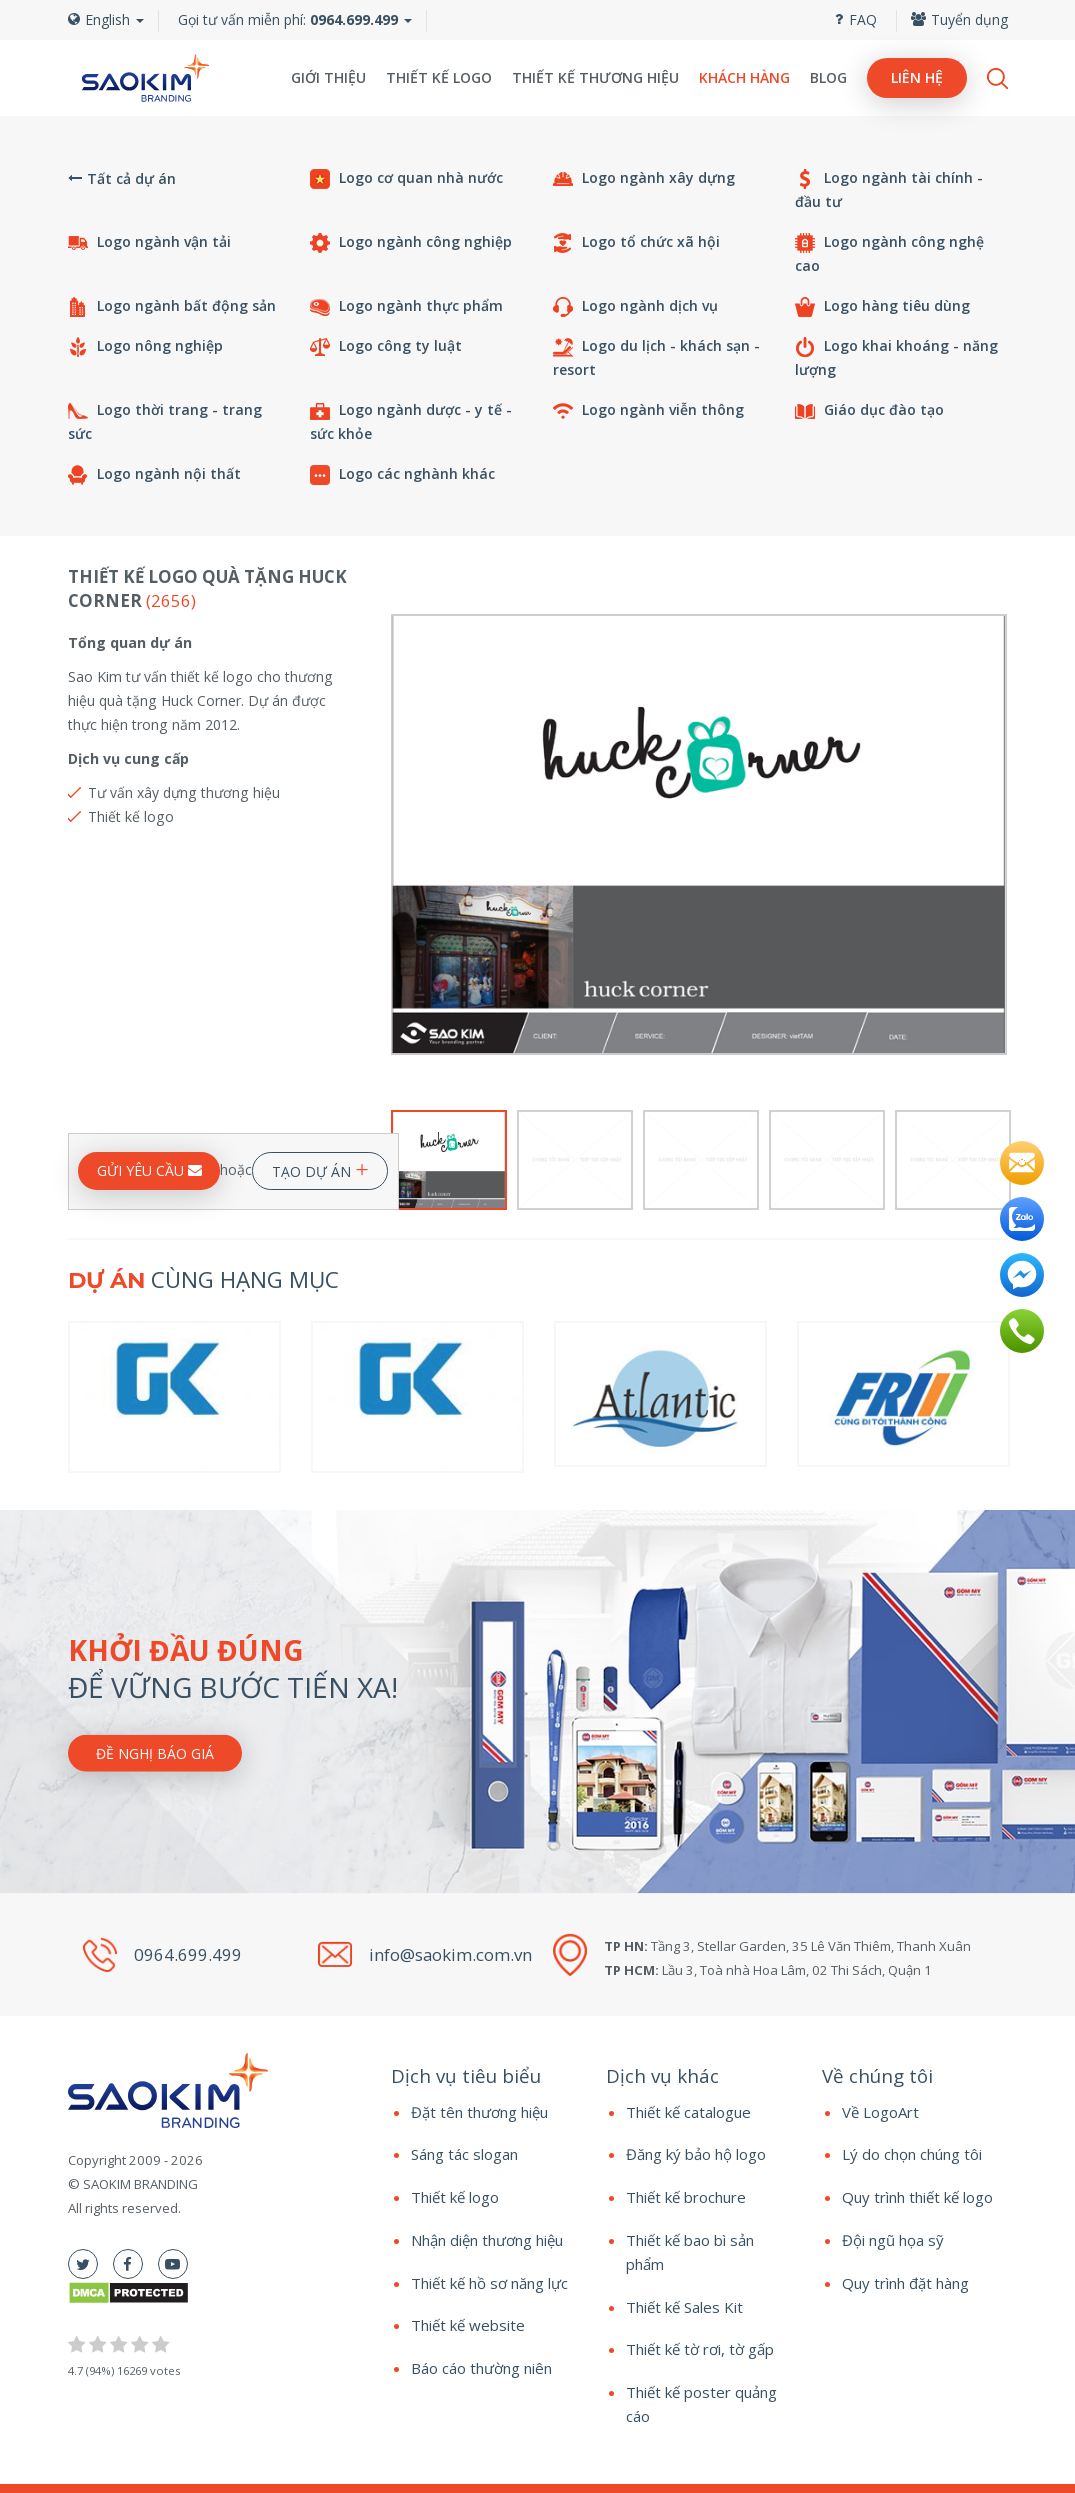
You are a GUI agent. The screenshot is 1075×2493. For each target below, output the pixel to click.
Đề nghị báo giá (155, 1753)
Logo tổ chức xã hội (636, 242)
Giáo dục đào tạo (869, 410)
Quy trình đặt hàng (905, 2283)
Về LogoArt (880, 2112)
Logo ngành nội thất (154, 474)
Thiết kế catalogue (688, 2112)
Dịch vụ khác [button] (662, 2075)
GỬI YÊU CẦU (149, 1170)
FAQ (856, 19)
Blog (828, 77)
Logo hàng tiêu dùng (882, 306)
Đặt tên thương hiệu (479, 2112)
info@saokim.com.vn (450, 1954)
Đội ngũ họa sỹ (893, 2240)
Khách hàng (744, 77)
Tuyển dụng (959, 19)
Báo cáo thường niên (481, 2368)
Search (997, 78)
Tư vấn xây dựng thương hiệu (184, 792)
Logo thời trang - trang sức (165, 421)
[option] (699, 835)
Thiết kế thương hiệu (595, 77)
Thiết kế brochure (686, 2197)
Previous (403, 835)
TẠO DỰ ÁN (320, 1167)
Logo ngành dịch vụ (635, 306)
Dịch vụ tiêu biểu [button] (466, 2075)
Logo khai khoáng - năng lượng (896, 357)
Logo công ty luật (386, 346)
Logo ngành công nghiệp (411, 242)
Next (994, 835)
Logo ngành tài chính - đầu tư (889, 189)
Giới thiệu (328, 77)
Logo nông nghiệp (145, 346)
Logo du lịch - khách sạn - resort (656, 357)
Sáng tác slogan (464, 2154)
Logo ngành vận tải (149, 242)
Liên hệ (917, 77)
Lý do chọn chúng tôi (912, 2154)
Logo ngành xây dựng (644, 178)
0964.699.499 (188, 1954)
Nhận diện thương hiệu (487, 2240)
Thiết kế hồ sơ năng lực (489, 2283)
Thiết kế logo (439, 77)
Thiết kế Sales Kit (684, 2307)
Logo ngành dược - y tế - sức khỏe (411, 421)
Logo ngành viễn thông (648, 410)
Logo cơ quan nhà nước (406, 178)
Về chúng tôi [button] (877, 2075)
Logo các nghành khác (402, 474)
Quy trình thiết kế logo (917, 2197)
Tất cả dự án (122, 178)
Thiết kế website (468, 2325)
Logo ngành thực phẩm (406, 306)
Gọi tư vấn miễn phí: (288, 19)
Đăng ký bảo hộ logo (696, 2154)
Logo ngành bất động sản (172, 306)
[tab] (484, 2076)
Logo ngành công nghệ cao (889, 253)
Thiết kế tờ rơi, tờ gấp (700, 2349)
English (106, 19)
